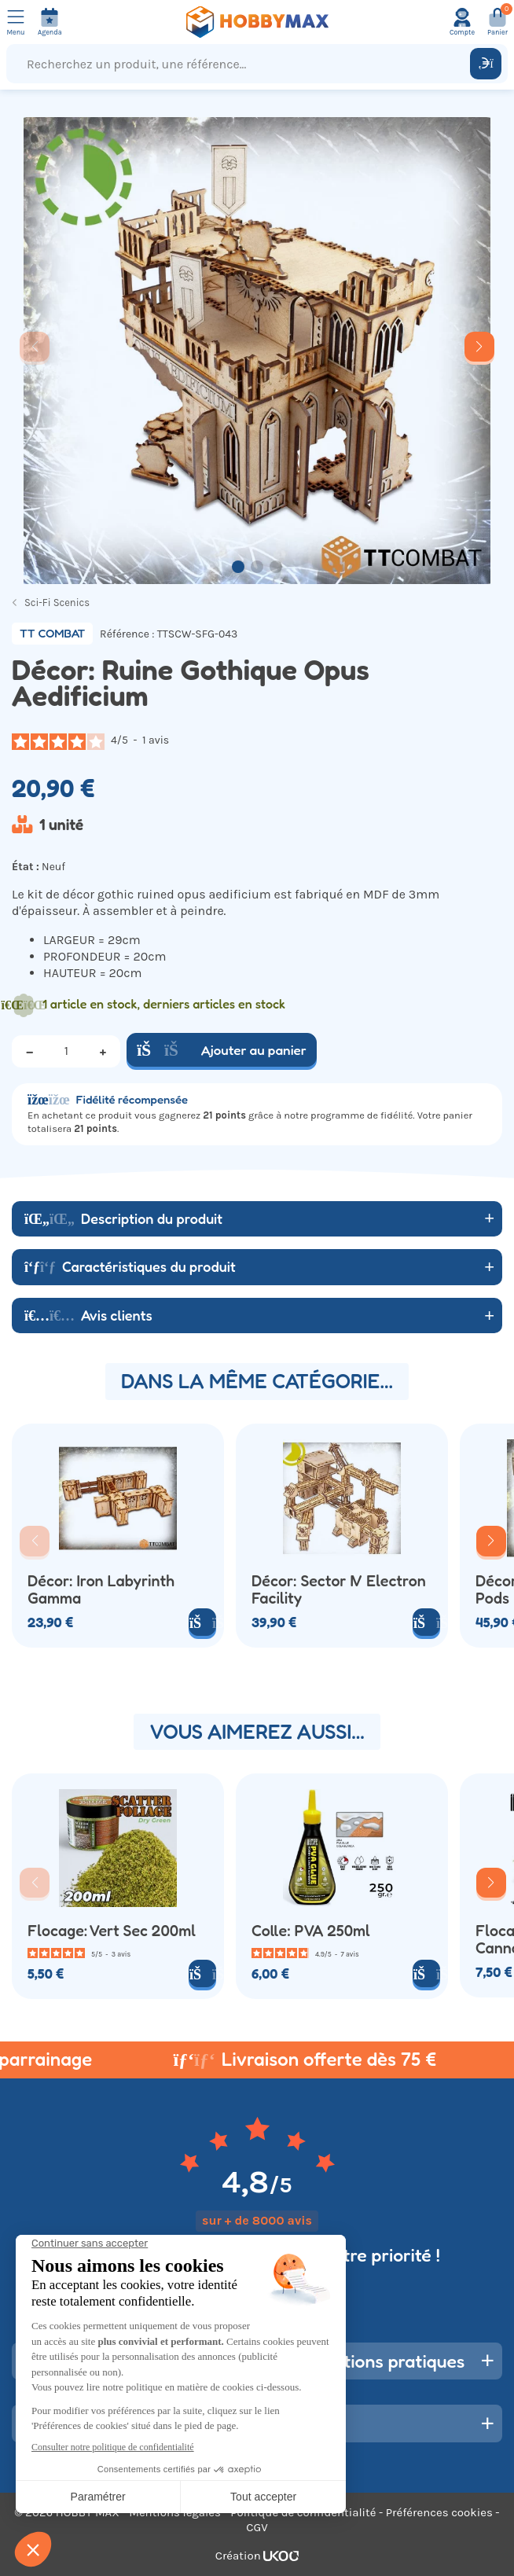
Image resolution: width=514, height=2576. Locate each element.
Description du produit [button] (123, 1218)
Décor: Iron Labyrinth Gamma (101, 1590)
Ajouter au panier (222, 1050)
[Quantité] (66, 1051)
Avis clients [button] (88, 1315)
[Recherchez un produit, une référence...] (242, 63)
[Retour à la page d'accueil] (257, 22)
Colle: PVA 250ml (310, 1931)
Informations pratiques (372, 2361)
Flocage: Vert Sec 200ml (112, 1931)
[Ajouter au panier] (202, 1973)
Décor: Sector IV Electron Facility (338, 1590)
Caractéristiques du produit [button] (130, 1266)
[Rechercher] (485, 63)
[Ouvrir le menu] (15, 22)
